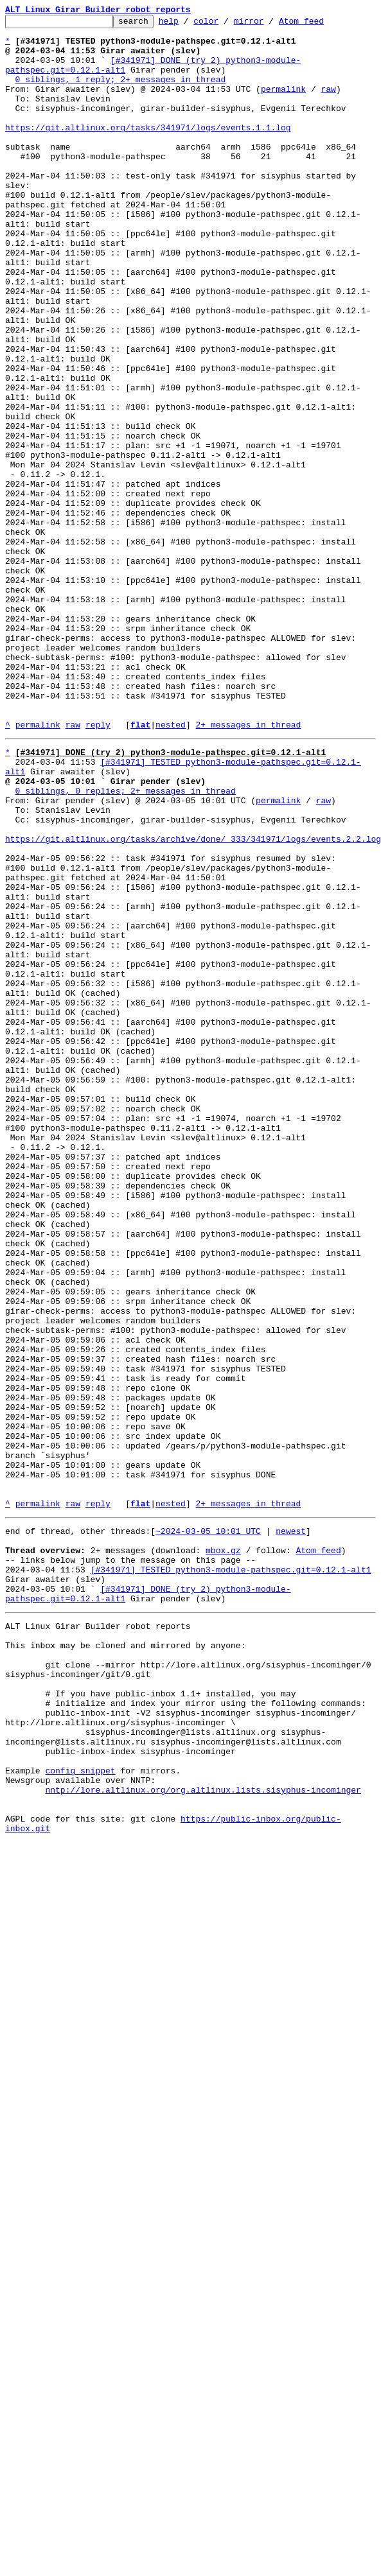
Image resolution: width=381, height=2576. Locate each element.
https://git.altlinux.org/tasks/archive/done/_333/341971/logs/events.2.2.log (193, 1000)
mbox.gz (223, 1850)
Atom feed (321, 24)
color (225, 24)
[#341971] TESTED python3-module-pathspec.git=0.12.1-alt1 (231, 1873)
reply (98, 867)
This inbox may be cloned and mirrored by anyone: (125, 1961)
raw (328, 104)
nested (170, 867)
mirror (269, 24)
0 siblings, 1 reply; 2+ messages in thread (120, 92)
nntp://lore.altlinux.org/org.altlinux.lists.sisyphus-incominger (202, 2134)
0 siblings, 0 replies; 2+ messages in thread (125, 942)
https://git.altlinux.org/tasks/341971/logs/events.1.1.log (148, 150)
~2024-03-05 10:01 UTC (208, 1827)
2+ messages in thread (248, 867)
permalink (283, 104)
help (189, 24)
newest (291, 1827)
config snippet (80, 2111)
